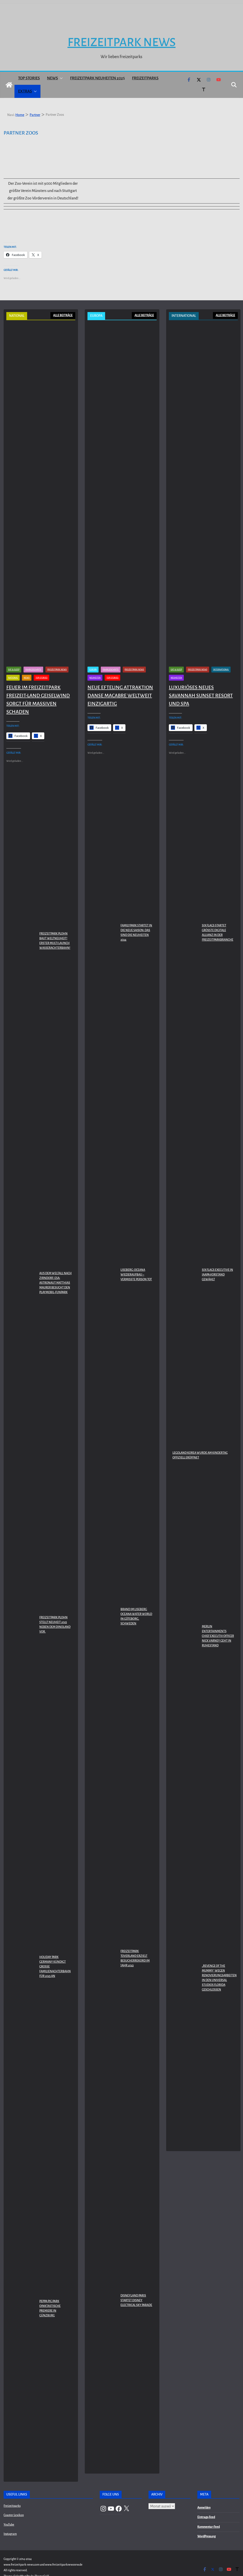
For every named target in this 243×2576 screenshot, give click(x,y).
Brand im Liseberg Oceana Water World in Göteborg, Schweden (136, 1603)
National (13, 665)
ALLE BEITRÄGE (63, 302)
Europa (93, 657)
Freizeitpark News (122, 29)
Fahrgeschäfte (33, 657)
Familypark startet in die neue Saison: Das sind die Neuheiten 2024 (136, 920)
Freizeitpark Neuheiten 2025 (97, 65)
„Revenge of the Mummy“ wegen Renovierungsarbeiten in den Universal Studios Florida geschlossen (219, 1965)
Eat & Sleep (13, 657)
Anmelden (203, 2495)
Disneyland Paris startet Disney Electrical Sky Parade (136, 2287)
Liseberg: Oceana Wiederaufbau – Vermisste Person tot (136, 1261)
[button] (60, 65)
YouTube (9, 2511)
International (221, 657)
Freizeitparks (145, 65)
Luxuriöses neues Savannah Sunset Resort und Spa (201, 683)
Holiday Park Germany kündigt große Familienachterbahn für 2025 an (55, 1954)
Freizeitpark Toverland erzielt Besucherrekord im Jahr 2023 (135, 1945)
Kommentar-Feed (208, 2514)
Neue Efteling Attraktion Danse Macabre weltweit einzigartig (120, 683)
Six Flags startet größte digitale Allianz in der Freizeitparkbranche (217, 920)
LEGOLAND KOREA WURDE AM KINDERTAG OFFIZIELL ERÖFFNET (200, 1443)
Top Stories (29, 65)
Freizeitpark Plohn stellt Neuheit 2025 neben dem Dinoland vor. (55, 1612)
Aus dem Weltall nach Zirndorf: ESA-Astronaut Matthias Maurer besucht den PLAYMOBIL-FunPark (55, 1270)
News (52, 65)
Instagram (10, 2521)
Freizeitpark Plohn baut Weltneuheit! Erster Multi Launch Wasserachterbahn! (54, 928)
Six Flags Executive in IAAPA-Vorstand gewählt (217, 1261)
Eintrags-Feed (206, 2504)
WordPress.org (206, 2523)
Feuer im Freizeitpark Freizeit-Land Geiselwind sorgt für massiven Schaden (38, 687)
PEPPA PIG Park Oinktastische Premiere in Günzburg (50, 2295)
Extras (25, 78)
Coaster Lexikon (14, 2502)
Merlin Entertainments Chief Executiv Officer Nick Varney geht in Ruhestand (218, 1623)
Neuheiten (95, 665)
